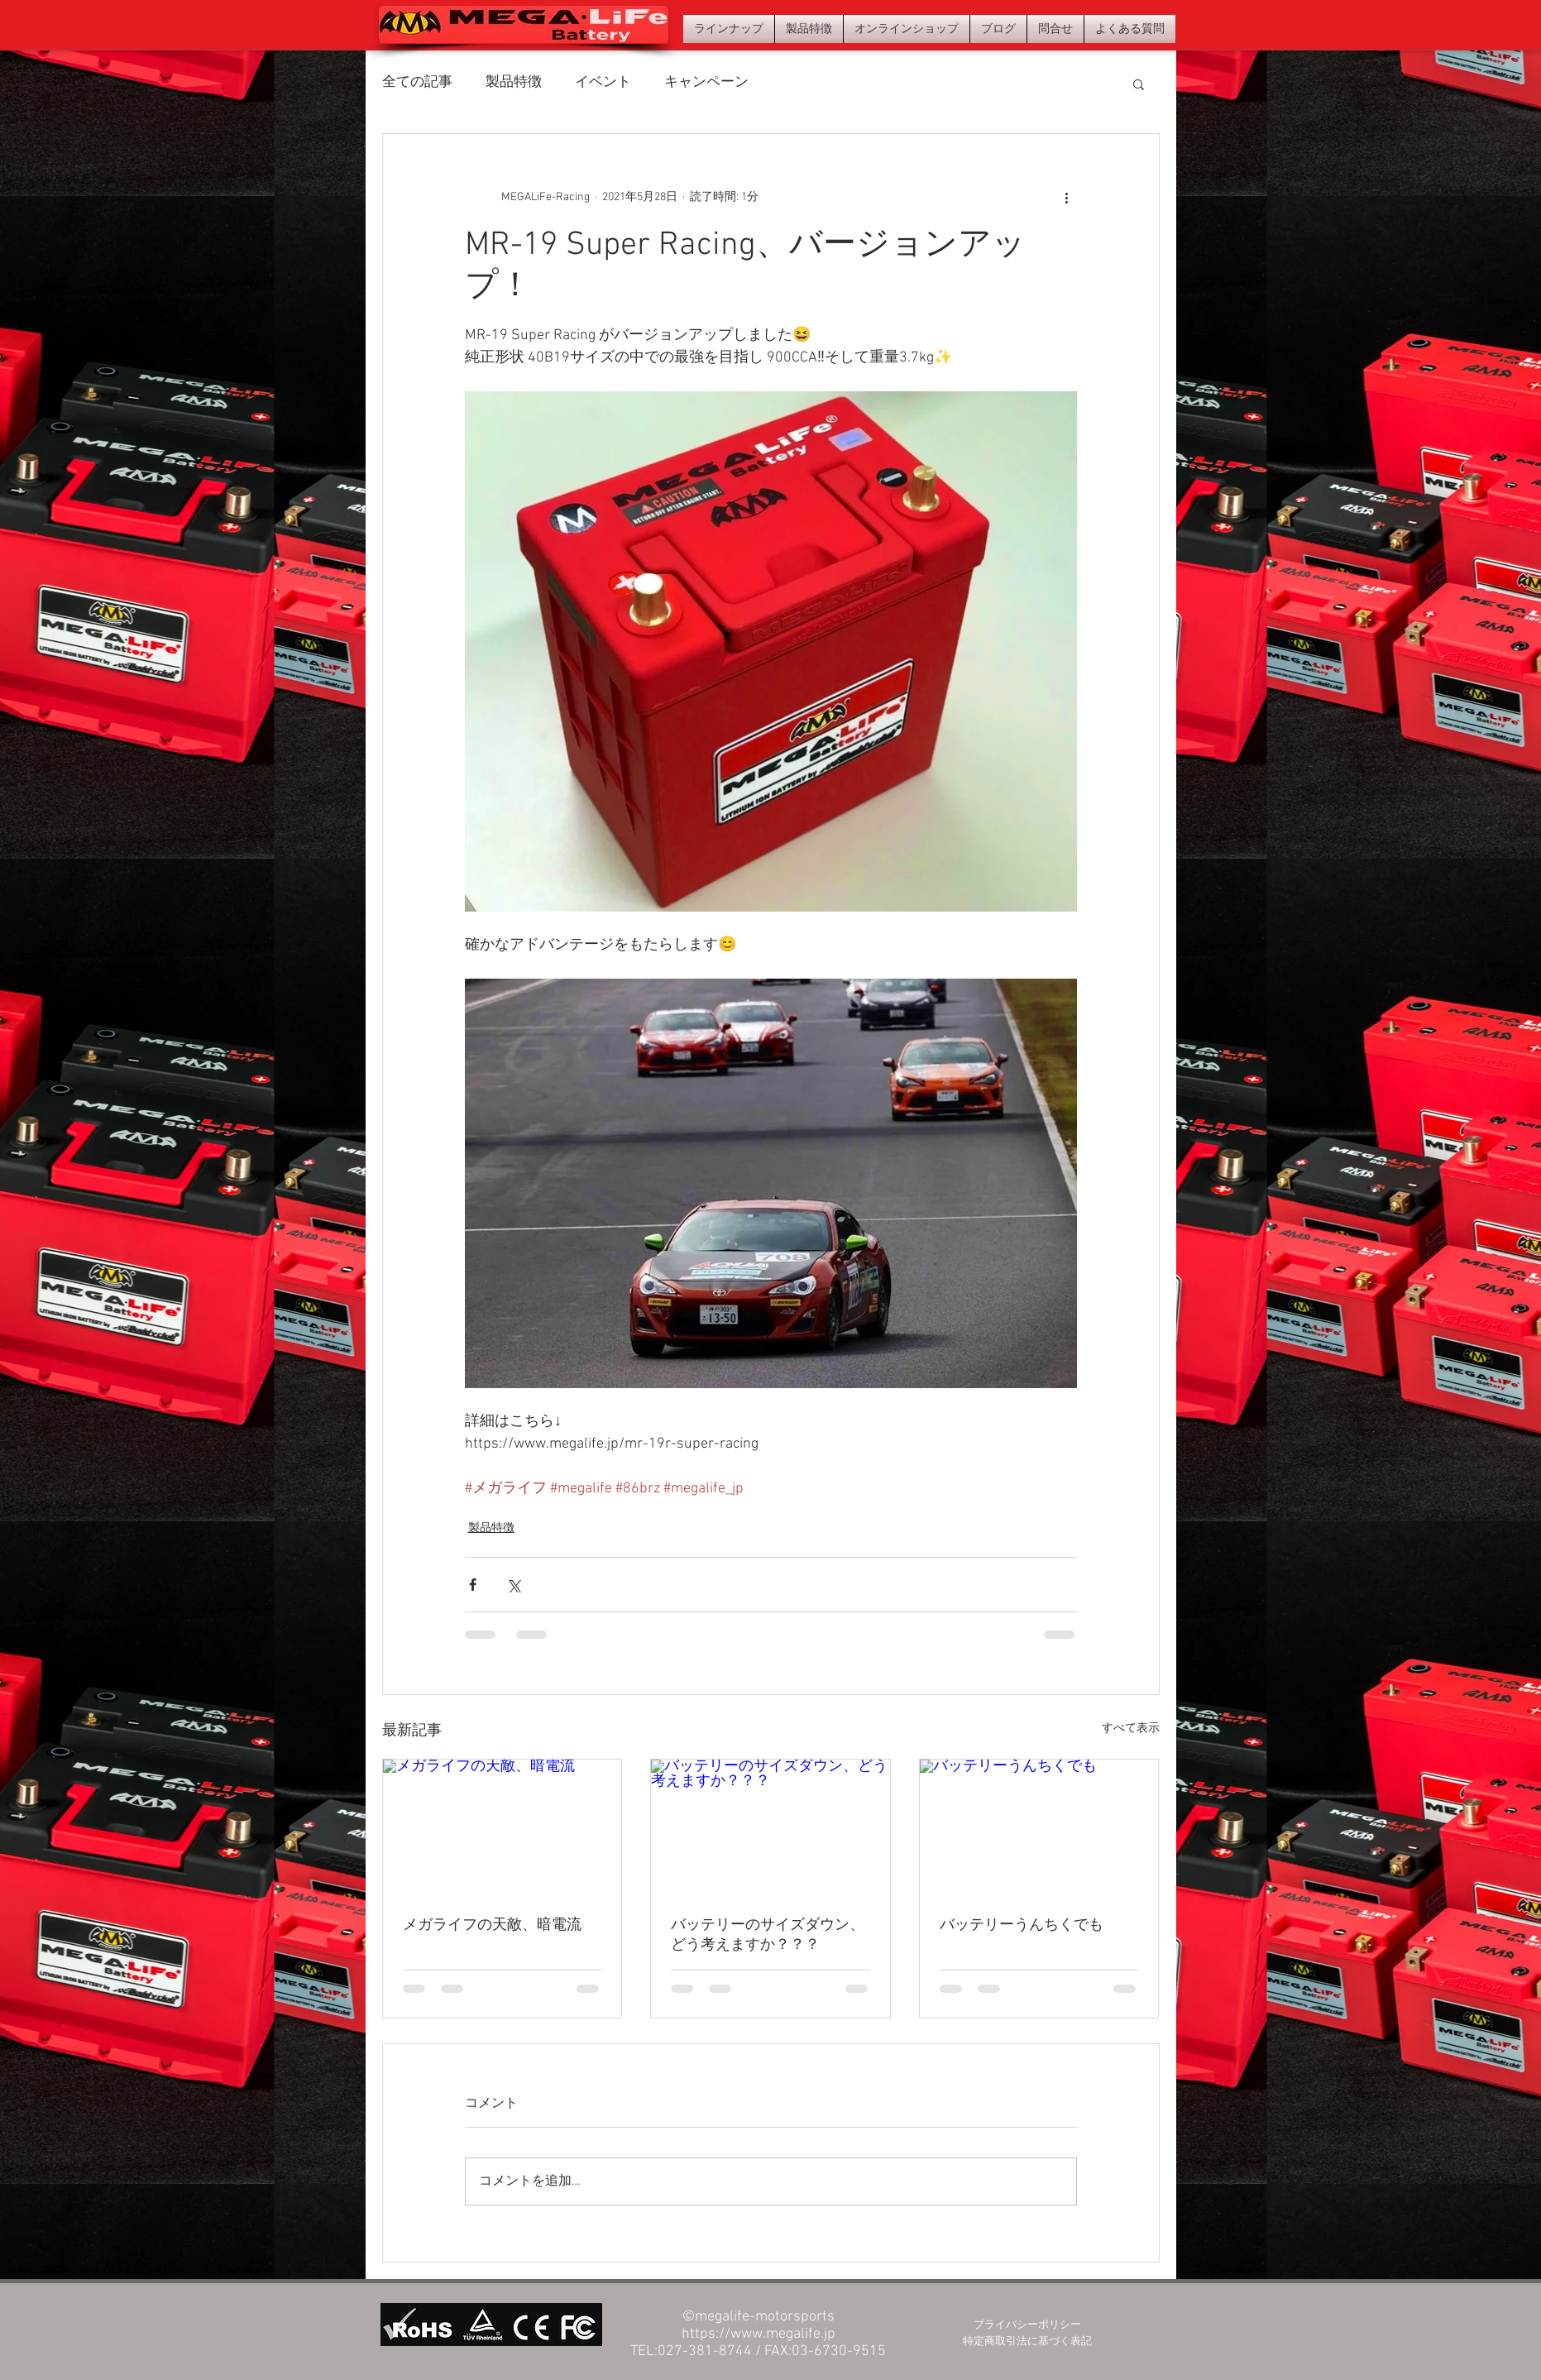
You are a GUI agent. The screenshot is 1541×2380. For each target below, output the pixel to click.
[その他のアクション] (1067, 197)
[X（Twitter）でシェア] (513, 1584)
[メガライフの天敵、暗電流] (502, 1827)
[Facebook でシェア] (473, 1584)
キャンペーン (706, 82)
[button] (1138, 83)
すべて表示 (1131, 1729)
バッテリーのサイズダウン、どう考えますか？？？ (767, 1935)
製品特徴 (514, 82)
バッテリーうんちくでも (1021, 1925)
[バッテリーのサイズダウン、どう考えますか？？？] (770, 1827)
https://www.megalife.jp (758, 2334)
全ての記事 (417, 82)
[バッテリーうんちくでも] (1039, 1827)
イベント (603, 82)
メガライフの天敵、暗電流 (492, 1925)
